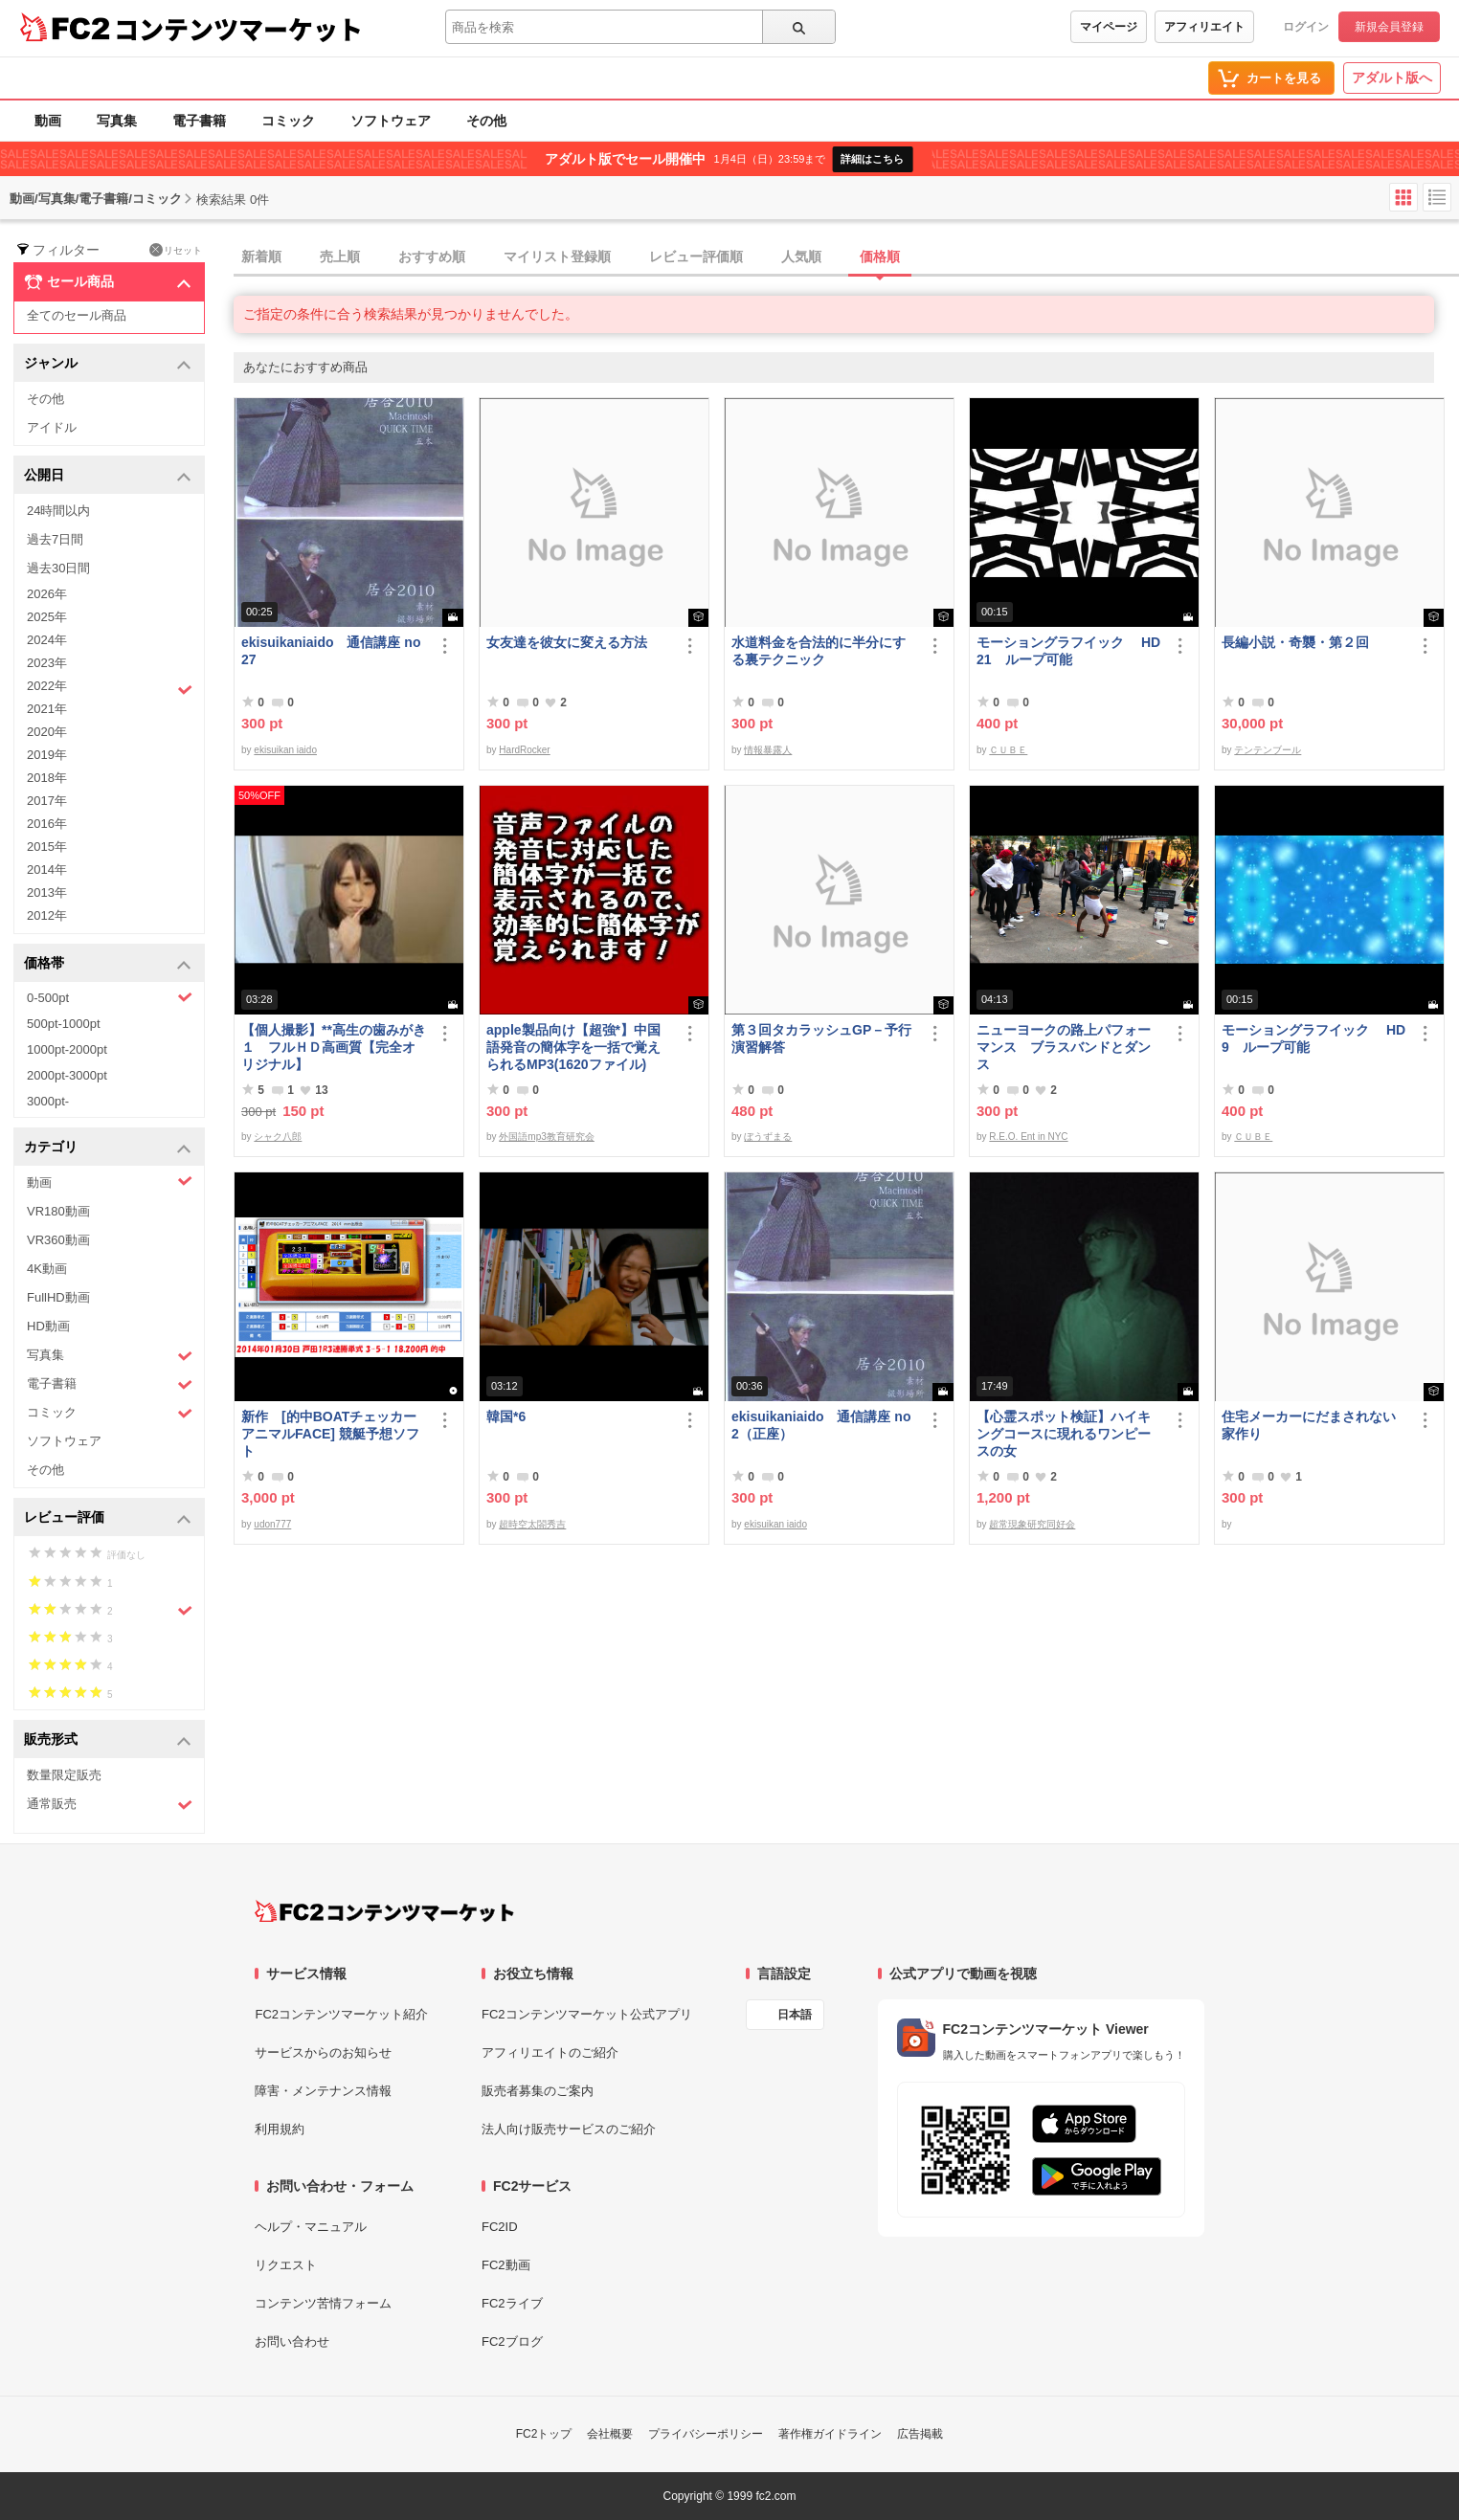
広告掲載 (920, 2434)
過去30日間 (58, 568)
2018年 (47, 777)
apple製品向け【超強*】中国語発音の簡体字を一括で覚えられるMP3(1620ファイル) (573, 1047)
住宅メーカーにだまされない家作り (1309, 1425)
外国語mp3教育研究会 (546, 1136)
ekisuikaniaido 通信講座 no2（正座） (820, 1425)
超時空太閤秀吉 (532, 1524)
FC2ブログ (512, 2341)
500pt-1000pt (64, 1023)
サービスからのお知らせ (323, 2052)
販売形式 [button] (107, 1740)
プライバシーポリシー (705, 2434)
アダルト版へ (1392, 77)
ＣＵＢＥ (1008, 750)
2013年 (47, 892)
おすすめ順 (431, 256)
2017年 (47, 800)
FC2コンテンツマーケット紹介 (341, 2014)
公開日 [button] (107, 476)
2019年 (47, 754)
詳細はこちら (872, 159)
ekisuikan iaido (285, 750)
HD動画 (48, 1326)
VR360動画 (58, 1240)
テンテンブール (1267, 750)
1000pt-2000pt (67, 1049)
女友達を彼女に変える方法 (566, 642)
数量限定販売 (64, 1775)
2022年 (109, 688)
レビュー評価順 (696, 256)
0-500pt (109, 997)
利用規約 (279, 2129)
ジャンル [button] (107, 364)
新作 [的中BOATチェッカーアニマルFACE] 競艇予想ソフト (330, 1434)
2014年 (47, 869)
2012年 (47, 915)
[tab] (846, 257)
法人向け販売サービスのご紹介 (569, 2129)
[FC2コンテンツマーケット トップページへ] (384, 1911)
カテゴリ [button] (107, 1148)
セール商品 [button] (107, 282)
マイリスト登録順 (557, 256)
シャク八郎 (278, 1136)
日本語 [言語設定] (794, 2014)
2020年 (47, 732)
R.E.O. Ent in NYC (1028, 1136)
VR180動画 (58, 1211)
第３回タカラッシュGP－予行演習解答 (821, 1038)
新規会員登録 (1389, 26)
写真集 (117, 120)
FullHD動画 (58, 1297)
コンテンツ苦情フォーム (323, 2303)
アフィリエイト (1204, 26)
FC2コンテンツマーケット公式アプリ (587, 2014)
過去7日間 (55, 539)
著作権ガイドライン (830, 2434)
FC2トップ (544, 2434)
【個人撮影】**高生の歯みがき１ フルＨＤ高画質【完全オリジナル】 (333, 1047)
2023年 (47, 663)
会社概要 (610, 2434)
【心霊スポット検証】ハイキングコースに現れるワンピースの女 (1063, 1434)
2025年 (47, 617)
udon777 (272, 1524)
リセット (175, 249)
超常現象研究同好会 (1032, 1524)
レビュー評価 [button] (107, 1518)
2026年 (47, 594)
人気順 (801, 256)
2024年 (47, 640)
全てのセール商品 (76, 315)
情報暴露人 (768, 750)
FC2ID (500, 2226)
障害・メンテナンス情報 (323, 2091)
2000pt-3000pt (67, 1075)
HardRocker (524, 750)
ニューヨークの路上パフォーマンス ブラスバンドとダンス (1063, 1047)
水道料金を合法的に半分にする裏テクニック (818, 651)
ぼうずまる (768, 1136)
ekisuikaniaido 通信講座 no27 (330, 651)
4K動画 (47, 1268)
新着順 (261, 256)
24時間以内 (58, 510)
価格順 (880, 256)
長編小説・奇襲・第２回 (1295, 642)
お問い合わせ (292, 2341)
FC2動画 (506, 2265)
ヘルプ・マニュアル (311, 2226)
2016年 (47, 823)
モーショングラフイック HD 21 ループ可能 (1068, 651)
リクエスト (286, 2265)
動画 (47, 120)
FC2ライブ (512, 2303)
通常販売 (109, 1804)
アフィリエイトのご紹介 (550, 2052)
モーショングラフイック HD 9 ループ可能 (1313, 1038)
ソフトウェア (390, 120)
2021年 (47, 709)
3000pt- (48, 1101)
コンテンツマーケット (238, 29)
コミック (288, 120)
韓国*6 (506, 1416)
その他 (486, 120)
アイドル (52, 427)
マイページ (1108, 26)
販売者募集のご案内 (538, 2091)
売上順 (340, 256)
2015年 (47, 846)
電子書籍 (199, 120)
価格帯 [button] (107, 964)
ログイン (1306, 26)
